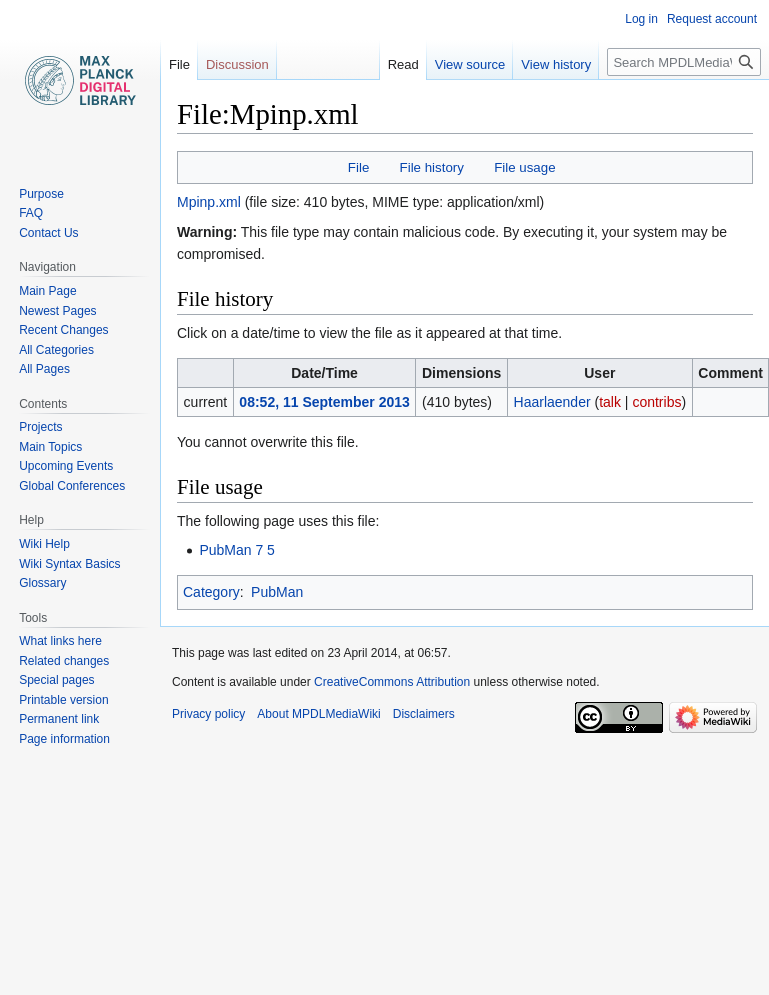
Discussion (237, 64)
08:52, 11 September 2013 (324, 402)
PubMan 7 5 (237, 550)
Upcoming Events (66, 466)
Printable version (63, 700)
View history (532, 64)
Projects (40, 427)
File (358, 167)
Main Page (47, 291)
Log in (641, 19)
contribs (656, 402)
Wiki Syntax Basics (69, 564)
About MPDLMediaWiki (318, 714)
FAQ (31, 213)
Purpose (41, 194)
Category (211, 592)
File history (432, 167)
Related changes (64, 661)
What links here (60, 641)
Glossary (42, 583)
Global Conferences (72, 486)
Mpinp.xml (209, 202)
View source (445, 64)
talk (610, 402)
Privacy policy (208, 714)
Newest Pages (57, 311)
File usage (524, 167)
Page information (64, 739)
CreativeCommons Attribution (392, 682)
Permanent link (59, 719)
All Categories (56, 350)
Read (378, 64)
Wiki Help (44, 544)
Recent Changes (63, 330)
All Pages (44, 369)
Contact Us (48, 233)
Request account (712, 19)
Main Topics (50, 447)
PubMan (277, 592)
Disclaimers (424, 714)
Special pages (56, 680)
